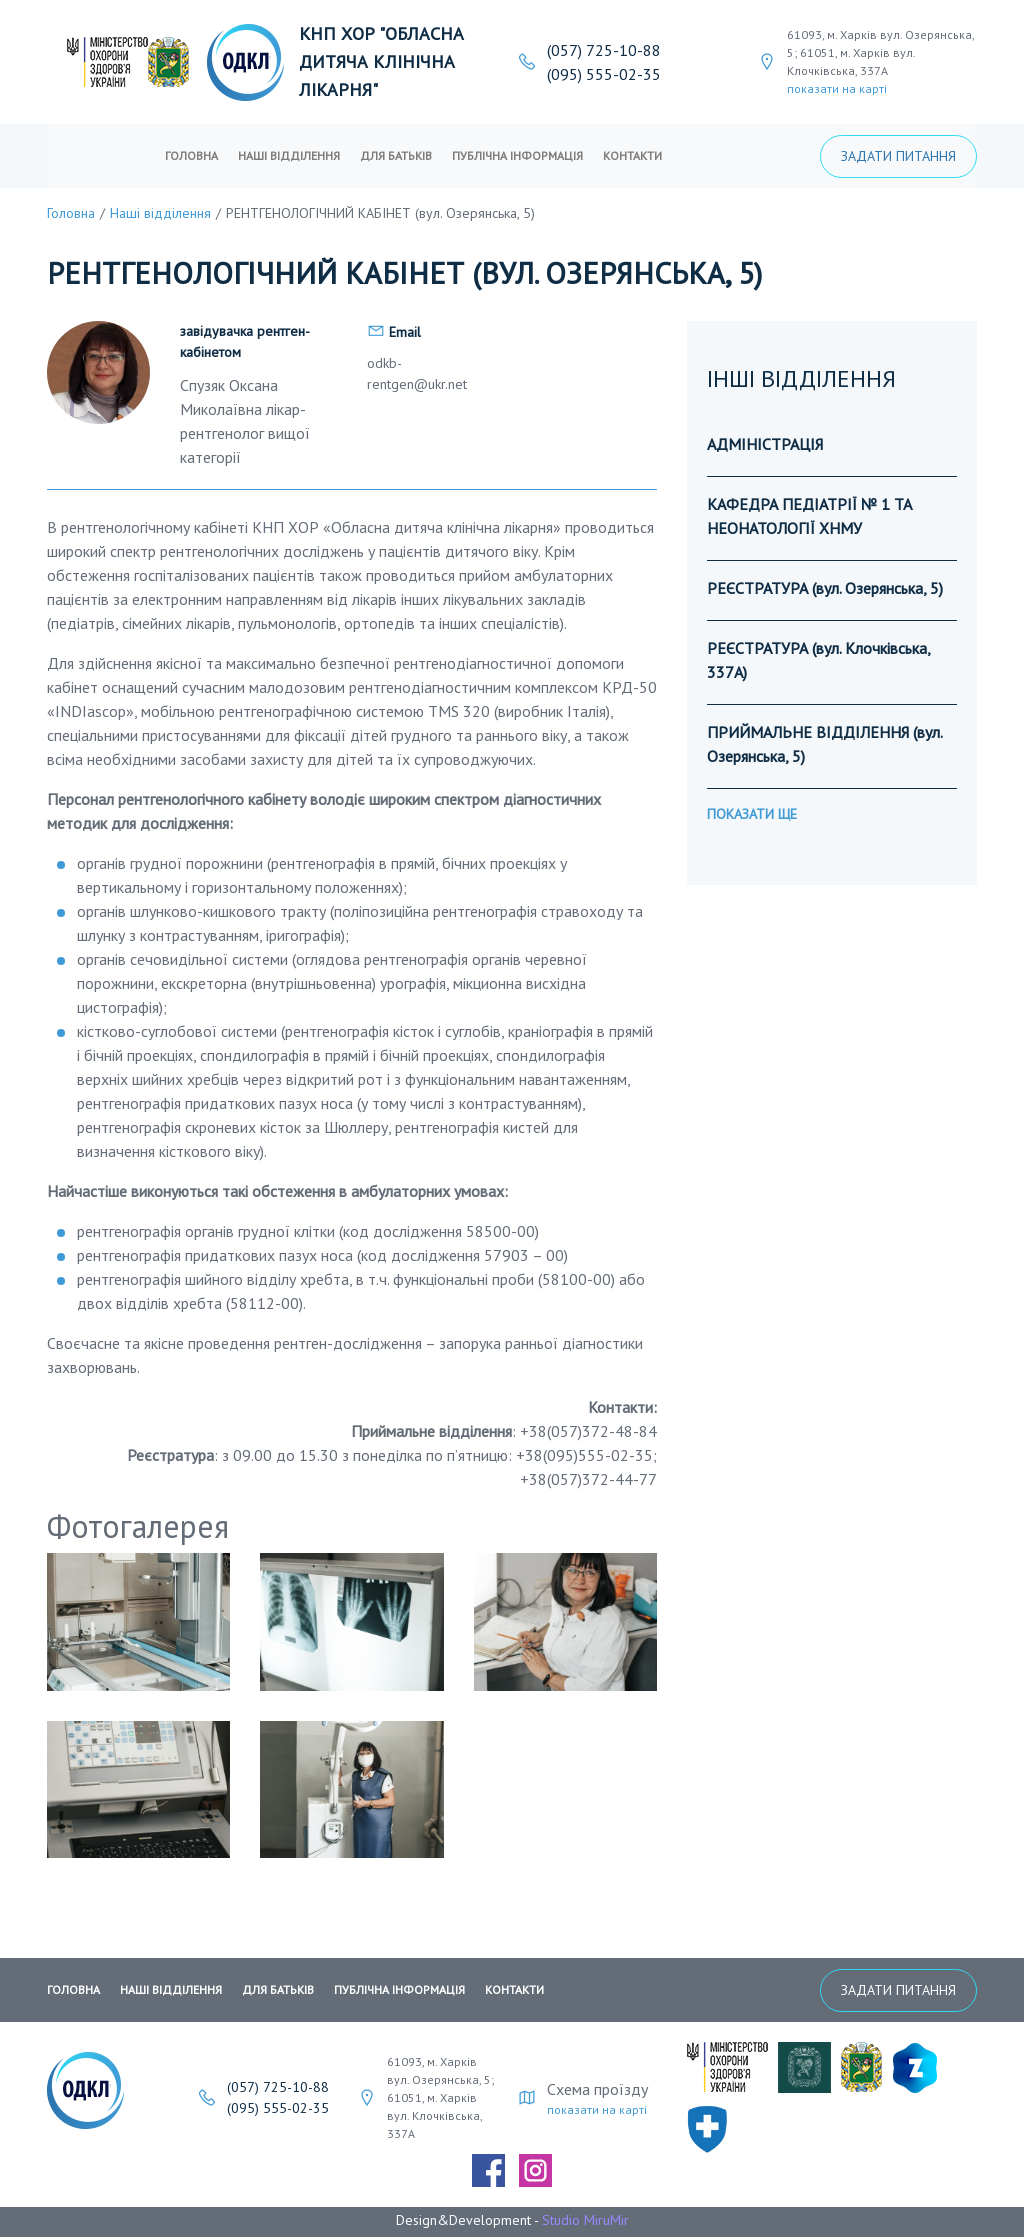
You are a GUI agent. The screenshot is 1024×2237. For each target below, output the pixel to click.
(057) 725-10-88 (604, 50)
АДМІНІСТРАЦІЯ (765, 444)
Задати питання (898, 156)
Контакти (632, 155)
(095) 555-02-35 (604, 74)
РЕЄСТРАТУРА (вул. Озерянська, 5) (825, 588)
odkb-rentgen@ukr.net (417, 373)
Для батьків (396, 155)
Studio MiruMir (585, 2220)
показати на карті (837, 88)
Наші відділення (289, 155)
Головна (191, 155)
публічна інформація (517, 155)
